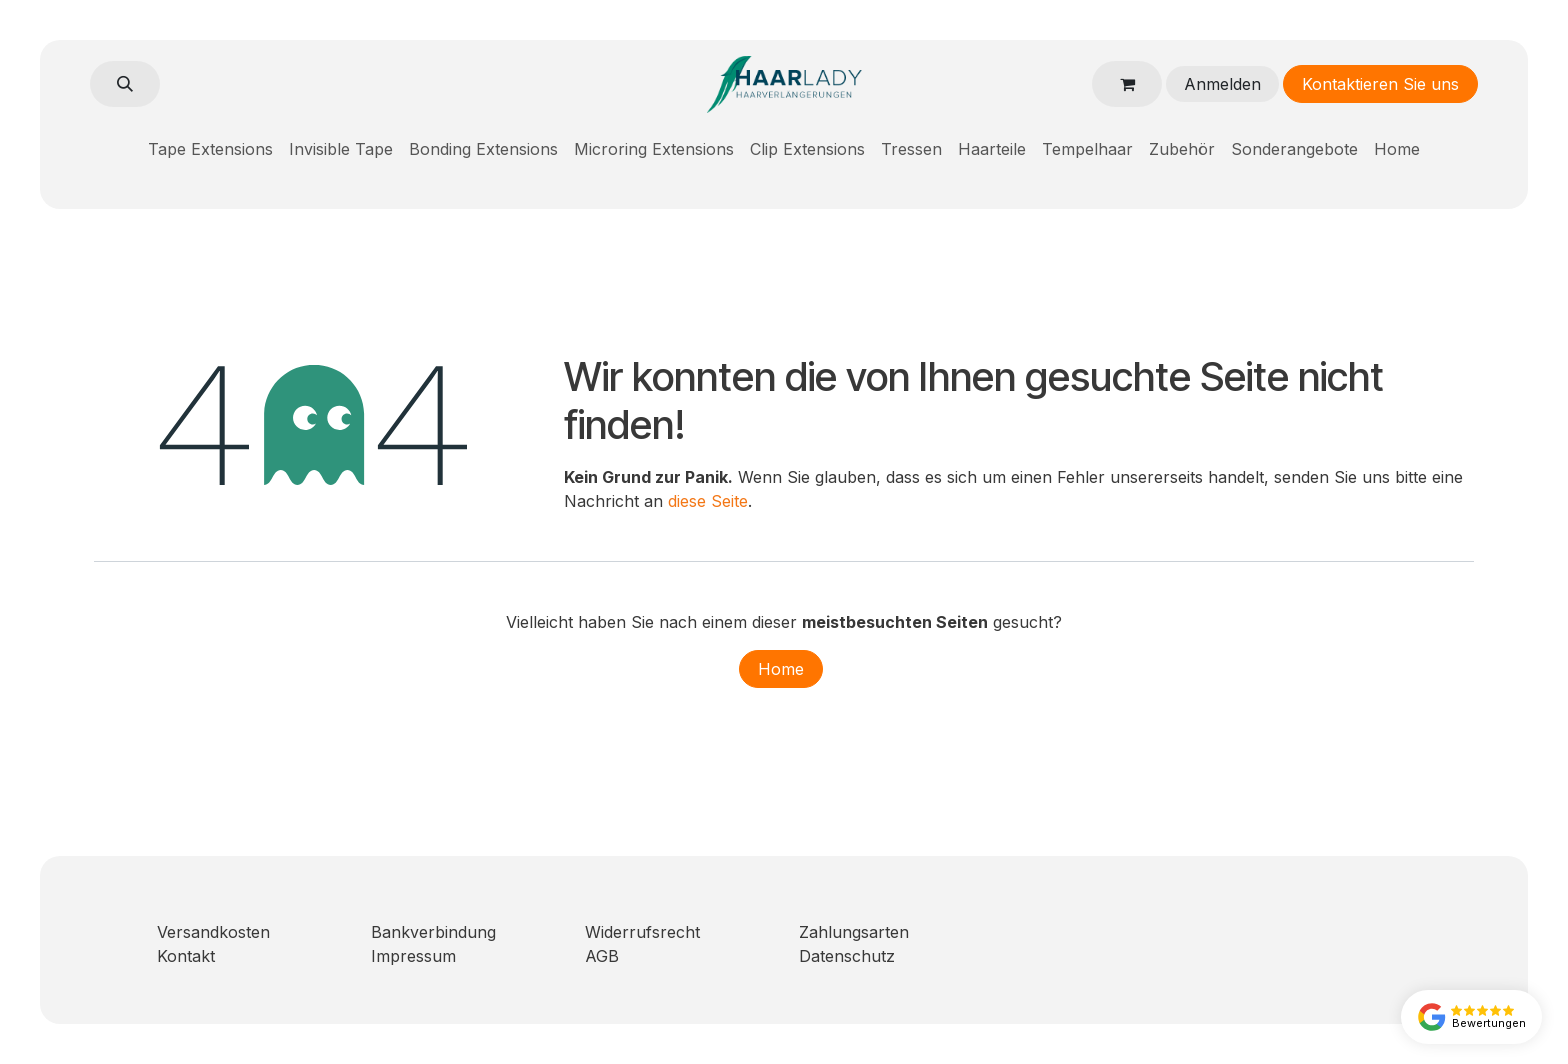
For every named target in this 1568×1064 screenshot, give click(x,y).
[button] (125, 84)
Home (781, 669)
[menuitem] (210, 149)
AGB (602, 956)
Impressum (413, 956)
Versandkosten (213, 932)
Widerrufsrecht (642, 932)
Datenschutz (847, 956)
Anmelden (1222, 84)
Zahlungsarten (854, 932)
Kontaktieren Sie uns (1380, 84)
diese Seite (708, 501)
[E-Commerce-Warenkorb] (1127, 84)
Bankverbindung (433, 932)
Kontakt (186, 956)
